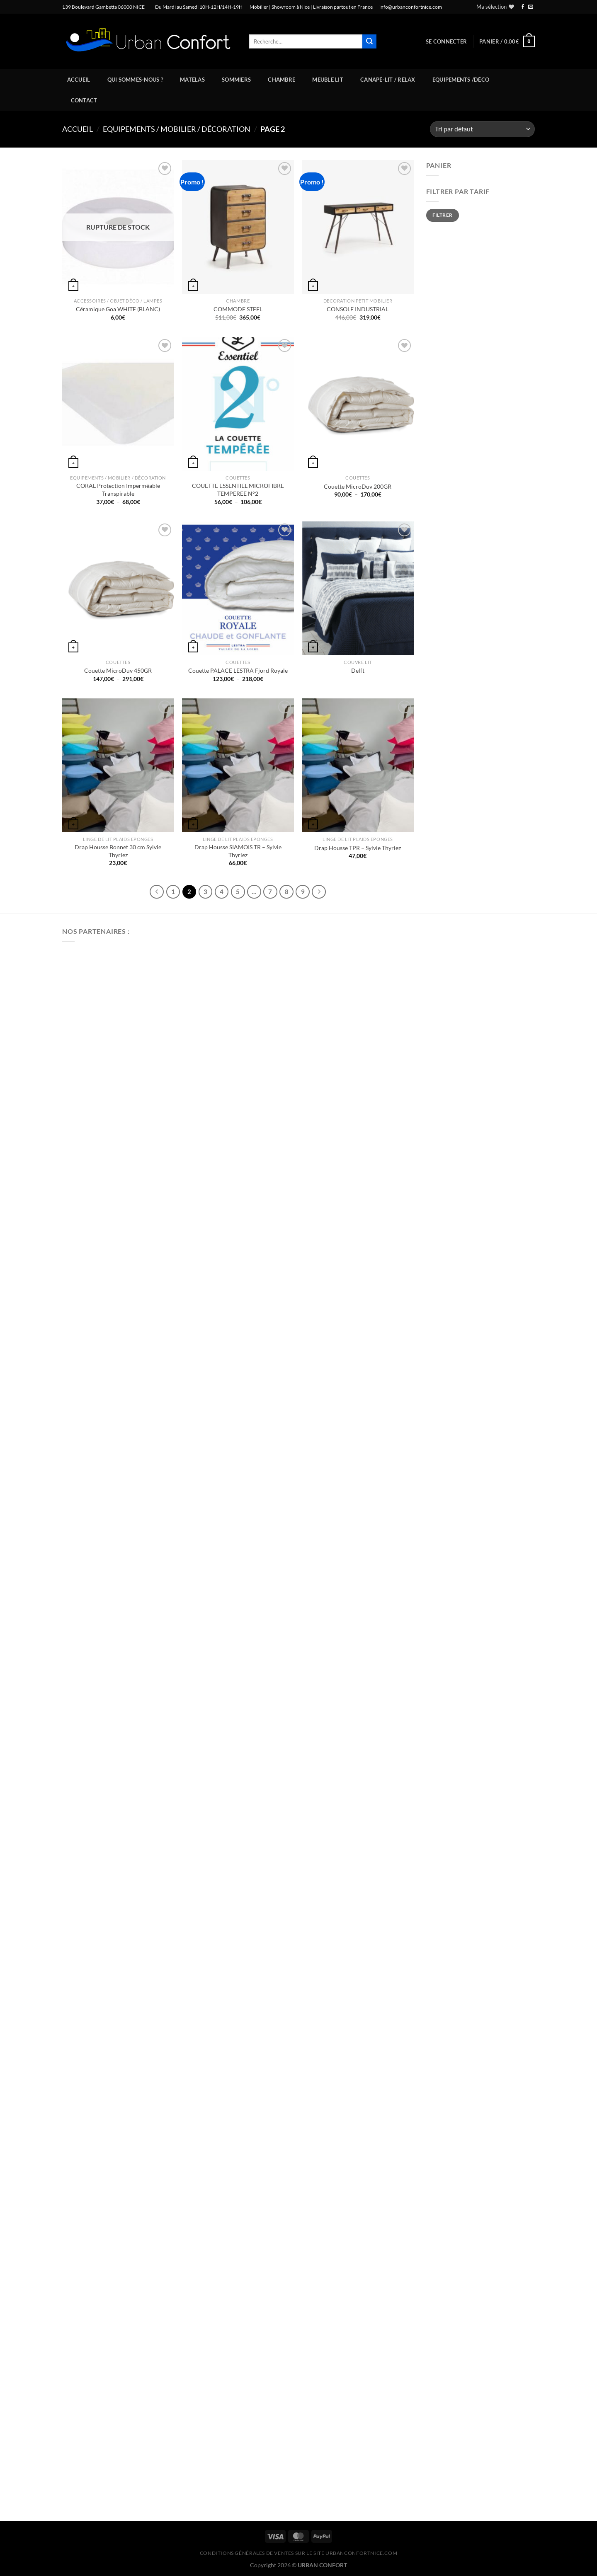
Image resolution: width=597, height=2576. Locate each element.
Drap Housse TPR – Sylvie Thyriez (357, 847)
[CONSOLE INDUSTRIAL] (358, 227)
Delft (357, 670)
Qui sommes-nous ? (135, 79)
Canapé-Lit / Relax (387, 79)
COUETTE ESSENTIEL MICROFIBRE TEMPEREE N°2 (238, 489)
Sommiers (236, 79)
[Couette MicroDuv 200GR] (358, 404)
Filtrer (442, 215)
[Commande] (482, 129)
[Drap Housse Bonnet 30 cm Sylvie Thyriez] (118, 765)
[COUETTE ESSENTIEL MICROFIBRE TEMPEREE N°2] (238, 404)
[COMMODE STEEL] (238, 227)
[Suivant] (319, 892)
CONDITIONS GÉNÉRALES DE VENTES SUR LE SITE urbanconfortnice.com (299, 2553)
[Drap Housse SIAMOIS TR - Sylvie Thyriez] (238, 765)
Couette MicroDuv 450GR (118, 670)
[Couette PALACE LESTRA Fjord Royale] (238, 588)
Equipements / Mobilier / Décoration (176, 128)
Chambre (281, 79)
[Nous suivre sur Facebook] (522, 7)
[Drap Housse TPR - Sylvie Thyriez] (358, 765)
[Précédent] (157, 892)
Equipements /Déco (460, 79)
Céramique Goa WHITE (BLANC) (118, 309)
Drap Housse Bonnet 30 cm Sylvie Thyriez (118, 850)
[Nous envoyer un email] (530, 7)
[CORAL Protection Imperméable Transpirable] (118, 404)
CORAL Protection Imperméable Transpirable (118, 489)
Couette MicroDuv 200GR (357, 486)
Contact (84, 100)
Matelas (192, 79)
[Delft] (358, 588)
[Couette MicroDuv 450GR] (118, 588)
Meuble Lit (327, 79)
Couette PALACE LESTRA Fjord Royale (238, 670)
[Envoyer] (369, 41)
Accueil (78, 79)
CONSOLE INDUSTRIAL (357, 309)
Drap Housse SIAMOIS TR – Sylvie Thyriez (238, 850)
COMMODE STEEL (238, 309)
